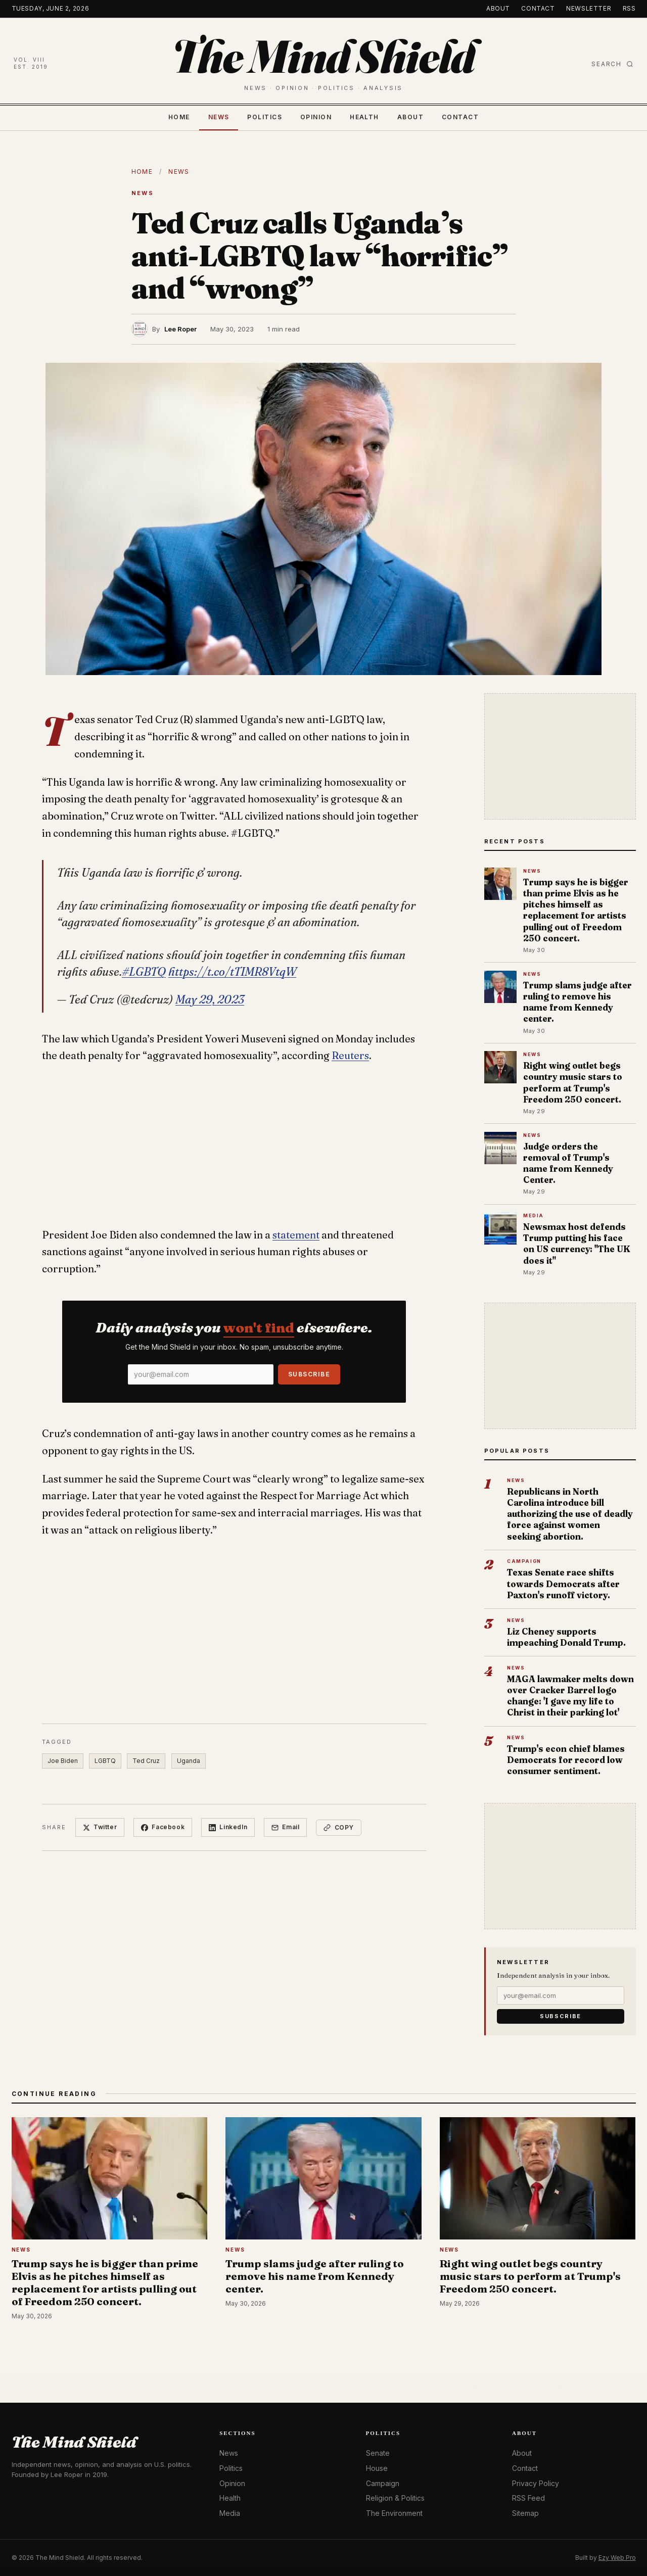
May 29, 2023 (209, 999)
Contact (537, 8)
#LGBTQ (144, 972)
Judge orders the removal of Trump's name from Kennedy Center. (568, 1163)
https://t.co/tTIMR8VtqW (232, 972)
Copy (339, 1827)
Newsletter (588, 8)
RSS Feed (528, 2498)
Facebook (162, 1827)
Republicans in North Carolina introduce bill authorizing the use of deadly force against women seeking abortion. (570, 1514)
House (377, 2468)
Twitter (100, 1827)
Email (285, 1827)
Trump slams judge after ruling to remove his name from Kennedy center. (577, 1002)
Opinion (316, 117)
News (218, 117)
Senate (378, 2453)
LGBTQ (105, 1760)
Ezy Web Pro (617, 2557)
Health (364, 117)
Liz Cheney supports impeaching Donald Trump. (566, 1637)
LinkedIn (228, 1827)
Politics (264, 117)
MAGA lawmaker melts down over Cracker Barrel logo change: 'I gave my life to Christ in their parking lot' (570, 1696)
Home (179, 117)
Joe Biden (63, 1760)
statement (295, 1235)
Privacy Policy (535, 2483)
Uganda (188, 1760)
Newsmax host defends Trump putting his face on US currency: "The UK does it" (576, 1243)
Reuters (350, 1056)
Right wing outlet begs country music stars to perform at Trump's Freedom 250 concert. (572, 1082)
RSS (629, 8)
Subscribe (309, 1374)
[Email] (200, 1374)
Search (612, 64)
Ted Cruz (146, 1760)
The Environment (394, 2513)
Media (229, 2513)
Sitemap (525, 2513)
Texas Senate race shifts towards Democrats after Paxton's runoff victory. (563, 1583)
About (498, 8)
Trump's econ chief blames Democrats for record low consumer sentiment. (566, 1759)
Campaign (382, 2483)
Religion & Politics (395, 2498)
